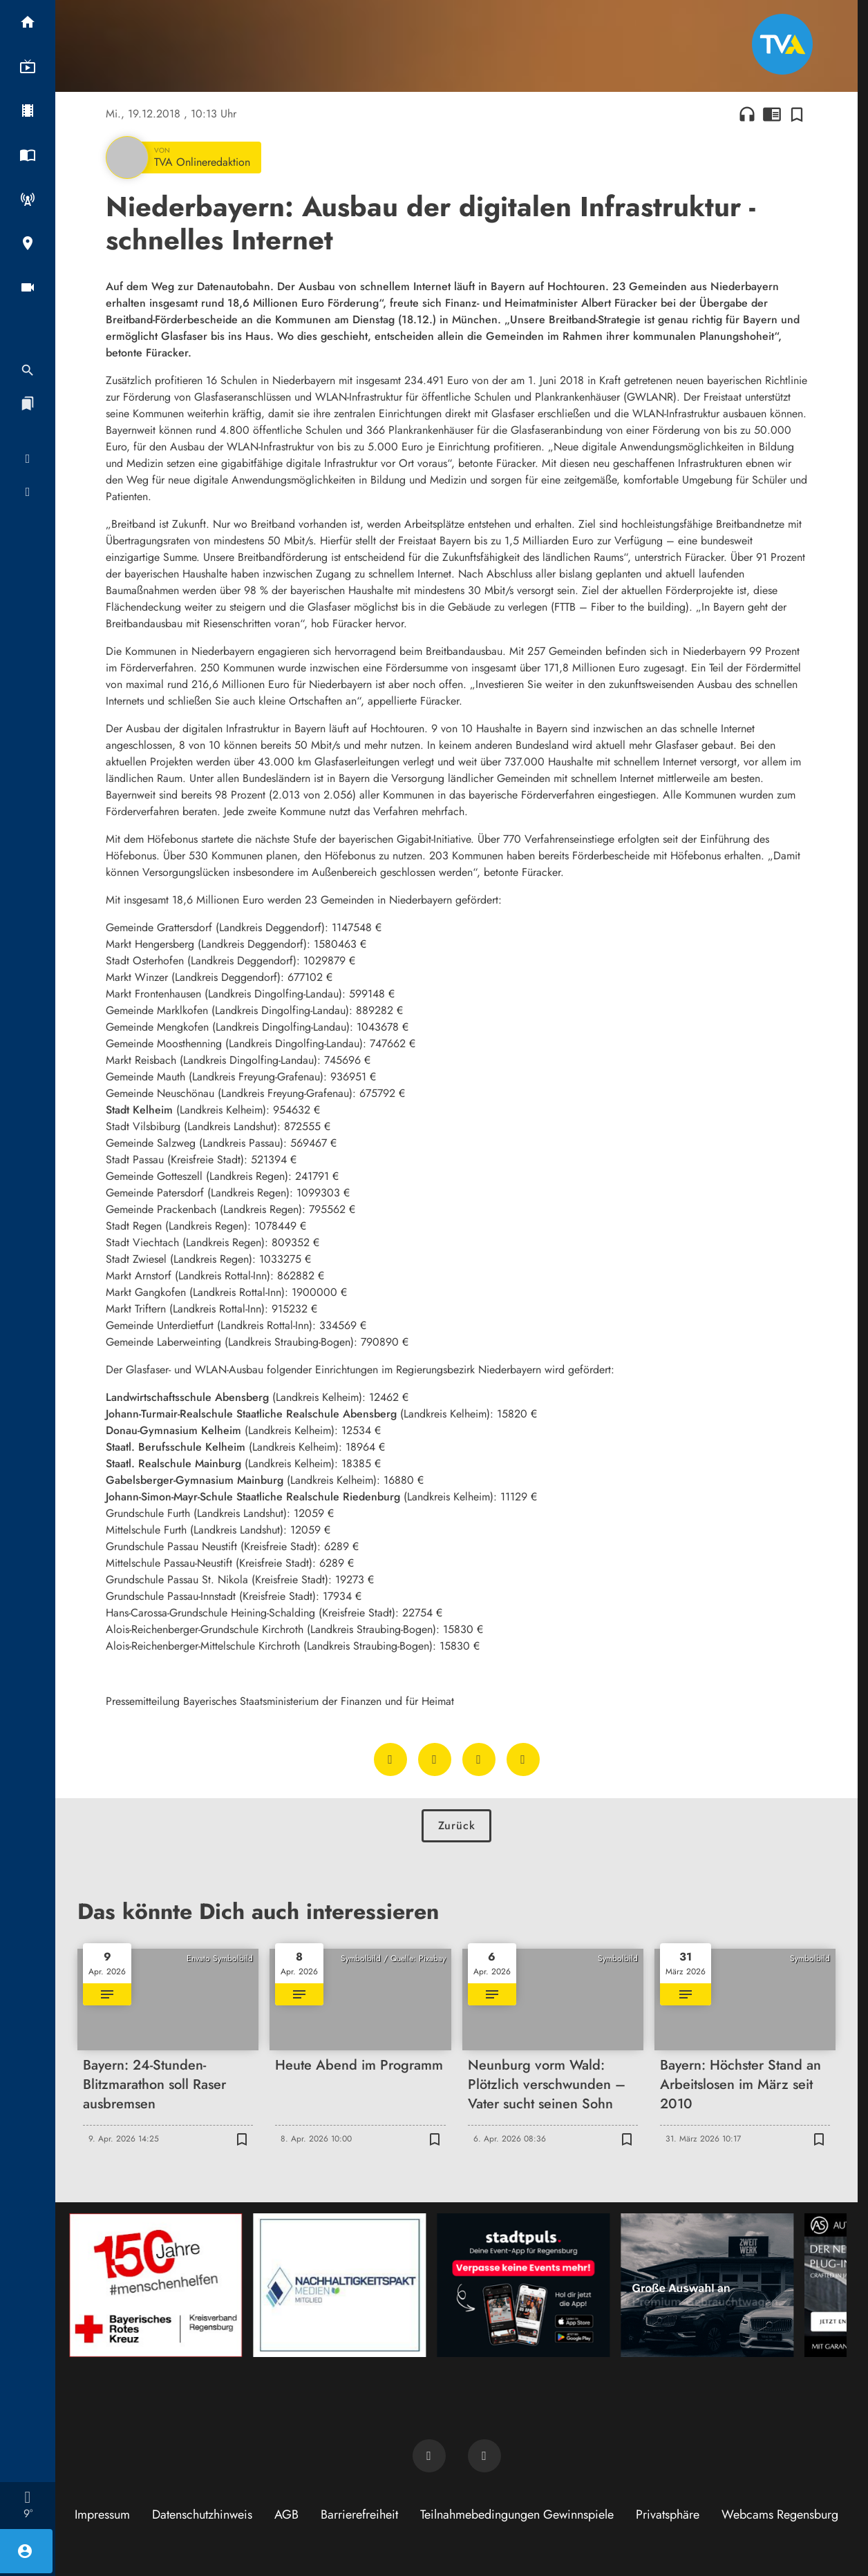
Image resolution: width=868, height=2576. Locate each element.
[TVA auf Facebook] (429, 2455)
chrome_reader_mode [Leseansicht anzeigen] (772, 114)
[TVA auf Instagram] (484, 2455)
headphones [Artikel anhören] (747, 114)
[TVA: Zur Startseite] (782, 44)
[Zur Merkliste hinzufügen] (797, 114)
